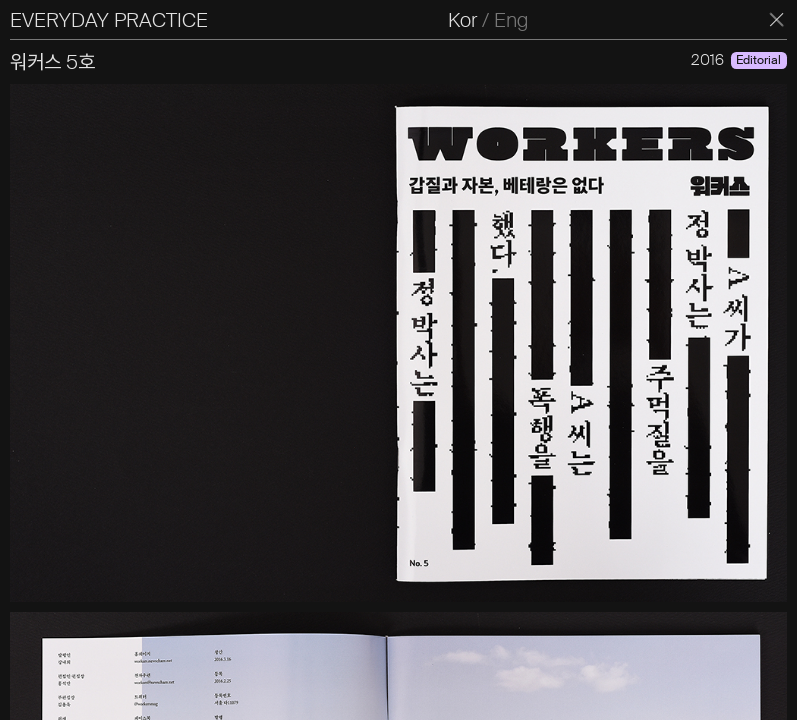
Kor (462, 20)
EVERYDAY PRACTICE (109, 20)
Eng (511, 20)
